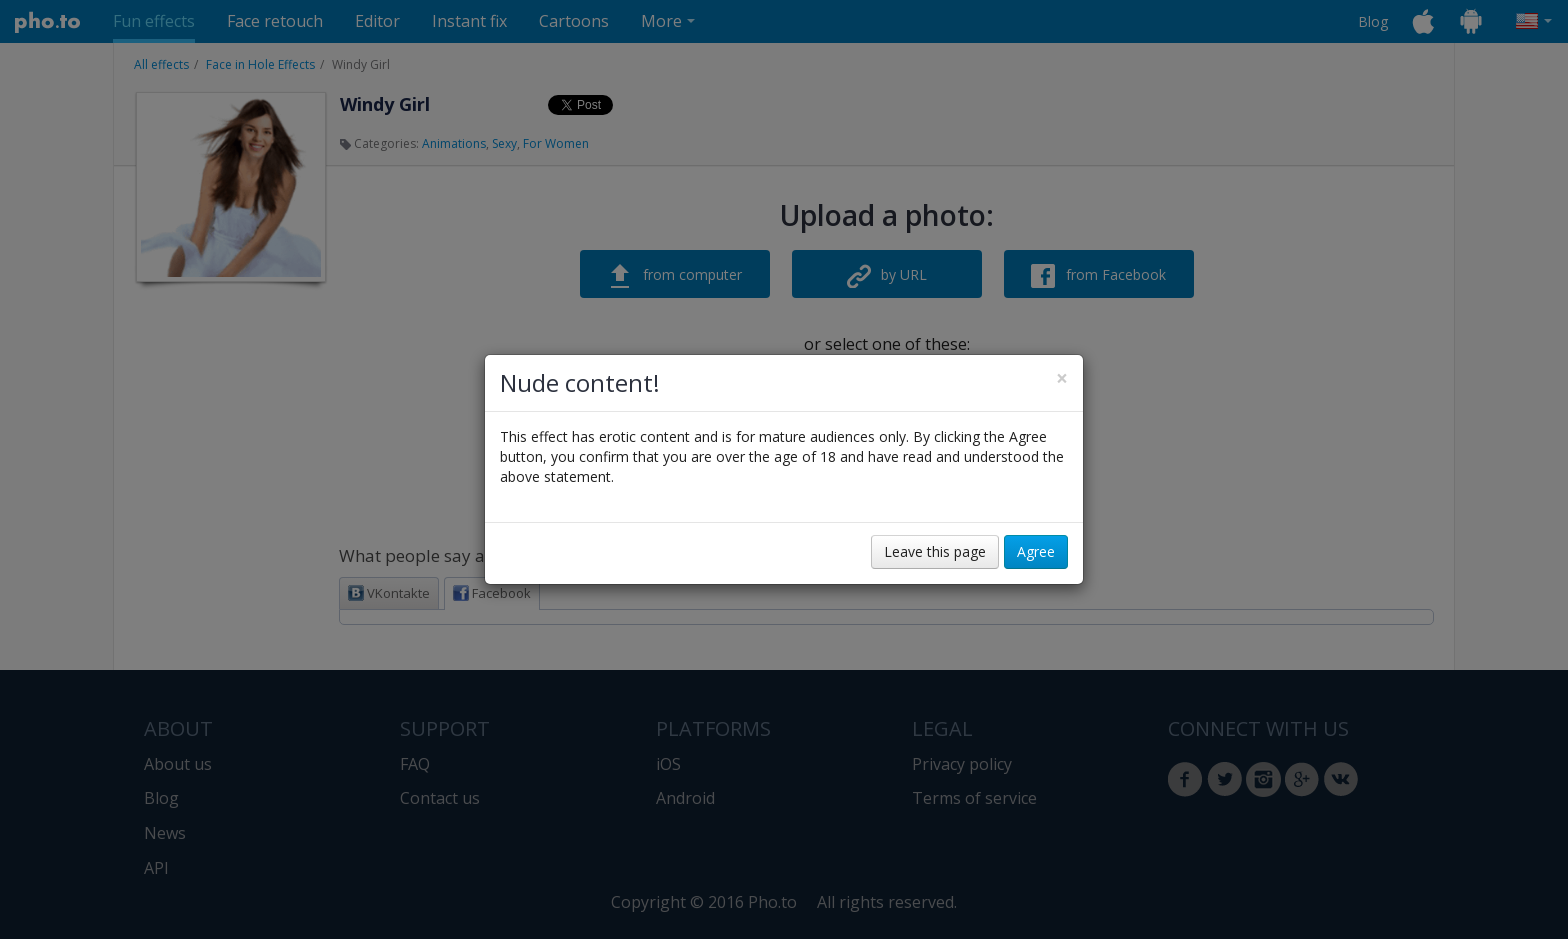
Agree (1036, 551)
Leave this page (935, 551)
